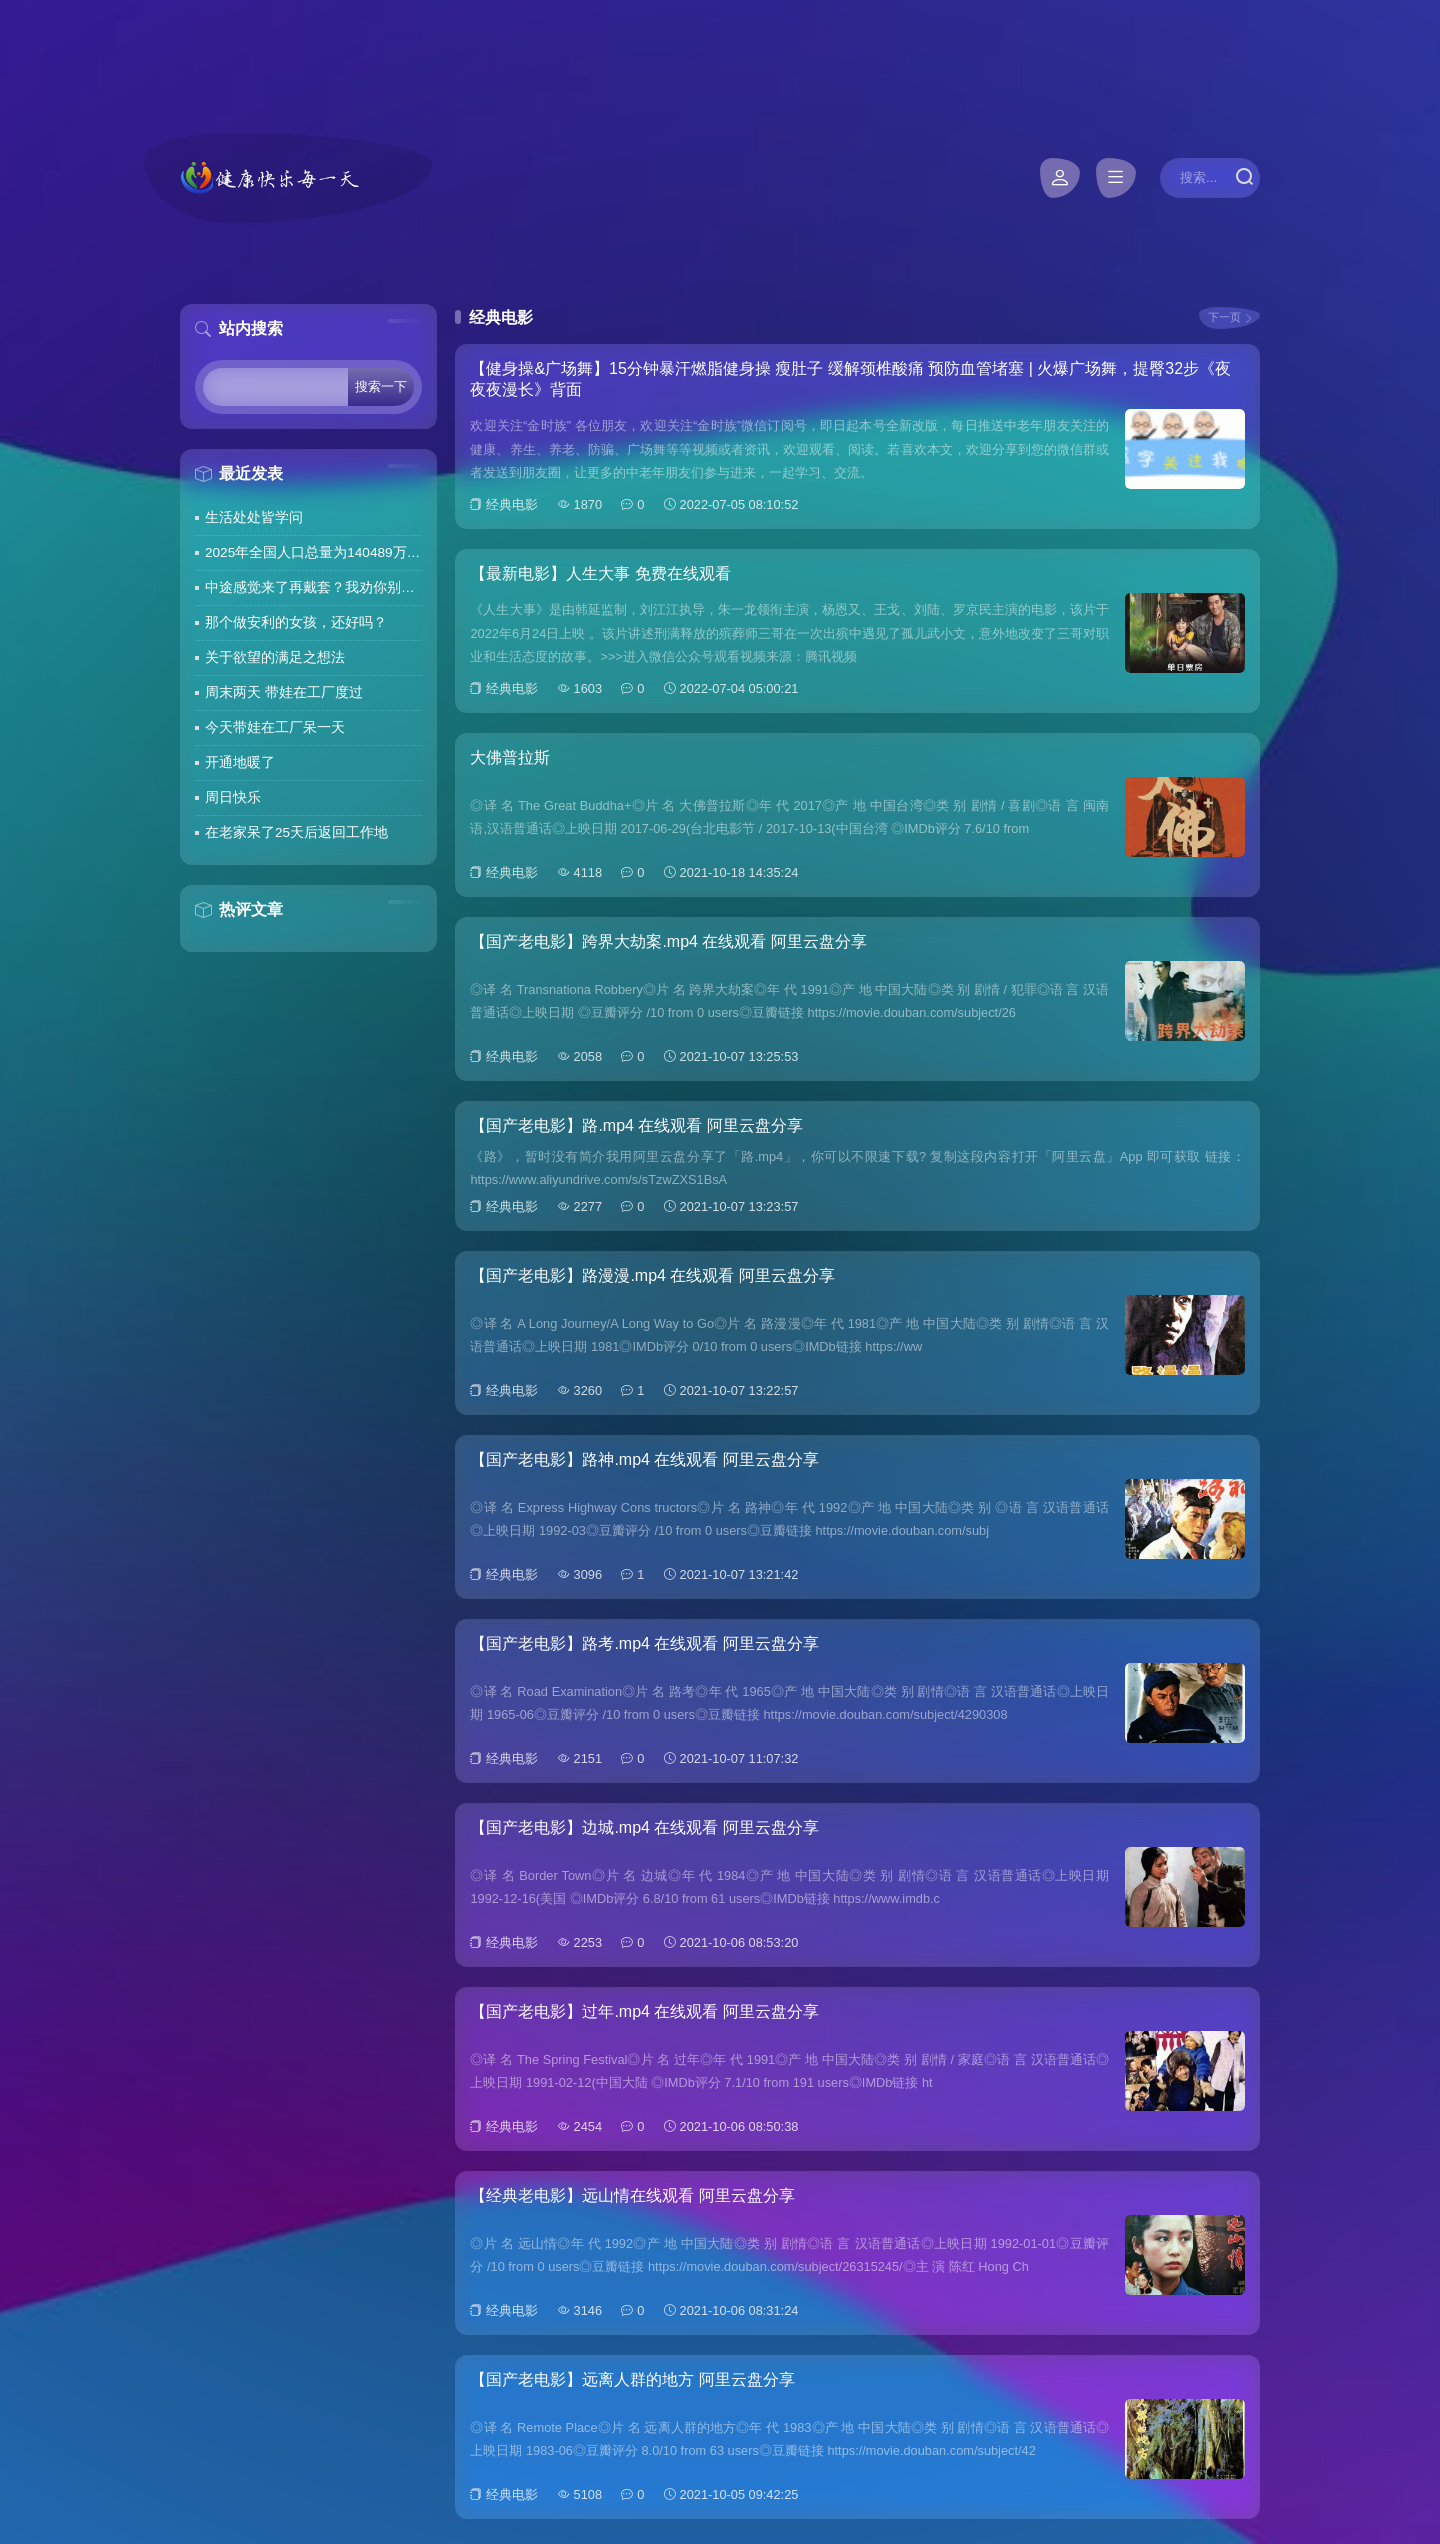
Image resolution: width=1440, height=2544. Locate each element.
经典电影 (512, 504)
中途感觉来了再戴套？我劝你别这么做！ (313, 587)
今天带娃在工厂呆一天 (275, 727)
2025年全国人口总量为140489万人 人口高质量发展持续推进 (313, 552)
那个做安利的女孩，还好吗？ (296, 622)
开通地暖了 (240, 762)
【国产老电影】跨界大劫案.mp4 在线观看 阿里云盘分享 (668, 941)
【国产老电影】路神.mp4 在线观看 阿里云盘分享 (644, 1459)
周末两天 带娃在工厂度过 (284, 692)
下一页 (1224, 317)
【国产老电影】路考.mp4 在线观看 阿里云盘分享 (644, 1643)
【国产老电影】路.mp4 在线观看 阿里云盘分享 (636, 1125)
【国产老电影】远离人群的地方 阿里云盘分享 (632, 2379)
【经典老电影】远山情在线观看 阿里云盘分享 (632, 2195)
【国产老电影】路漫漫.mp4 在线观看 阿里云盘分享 (652, 1275)
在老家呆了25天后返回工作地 (296, 832)
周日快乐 (233, 797)
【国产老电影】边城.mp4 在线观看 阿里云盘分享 (644, 1827)
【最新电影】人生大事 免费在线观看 (600, 573)
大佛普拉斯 (510, 757)
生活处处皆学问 (254, 517)
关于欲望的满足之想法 (275, 657)
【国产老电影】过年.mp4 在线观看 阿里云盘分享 (644, 2011)
